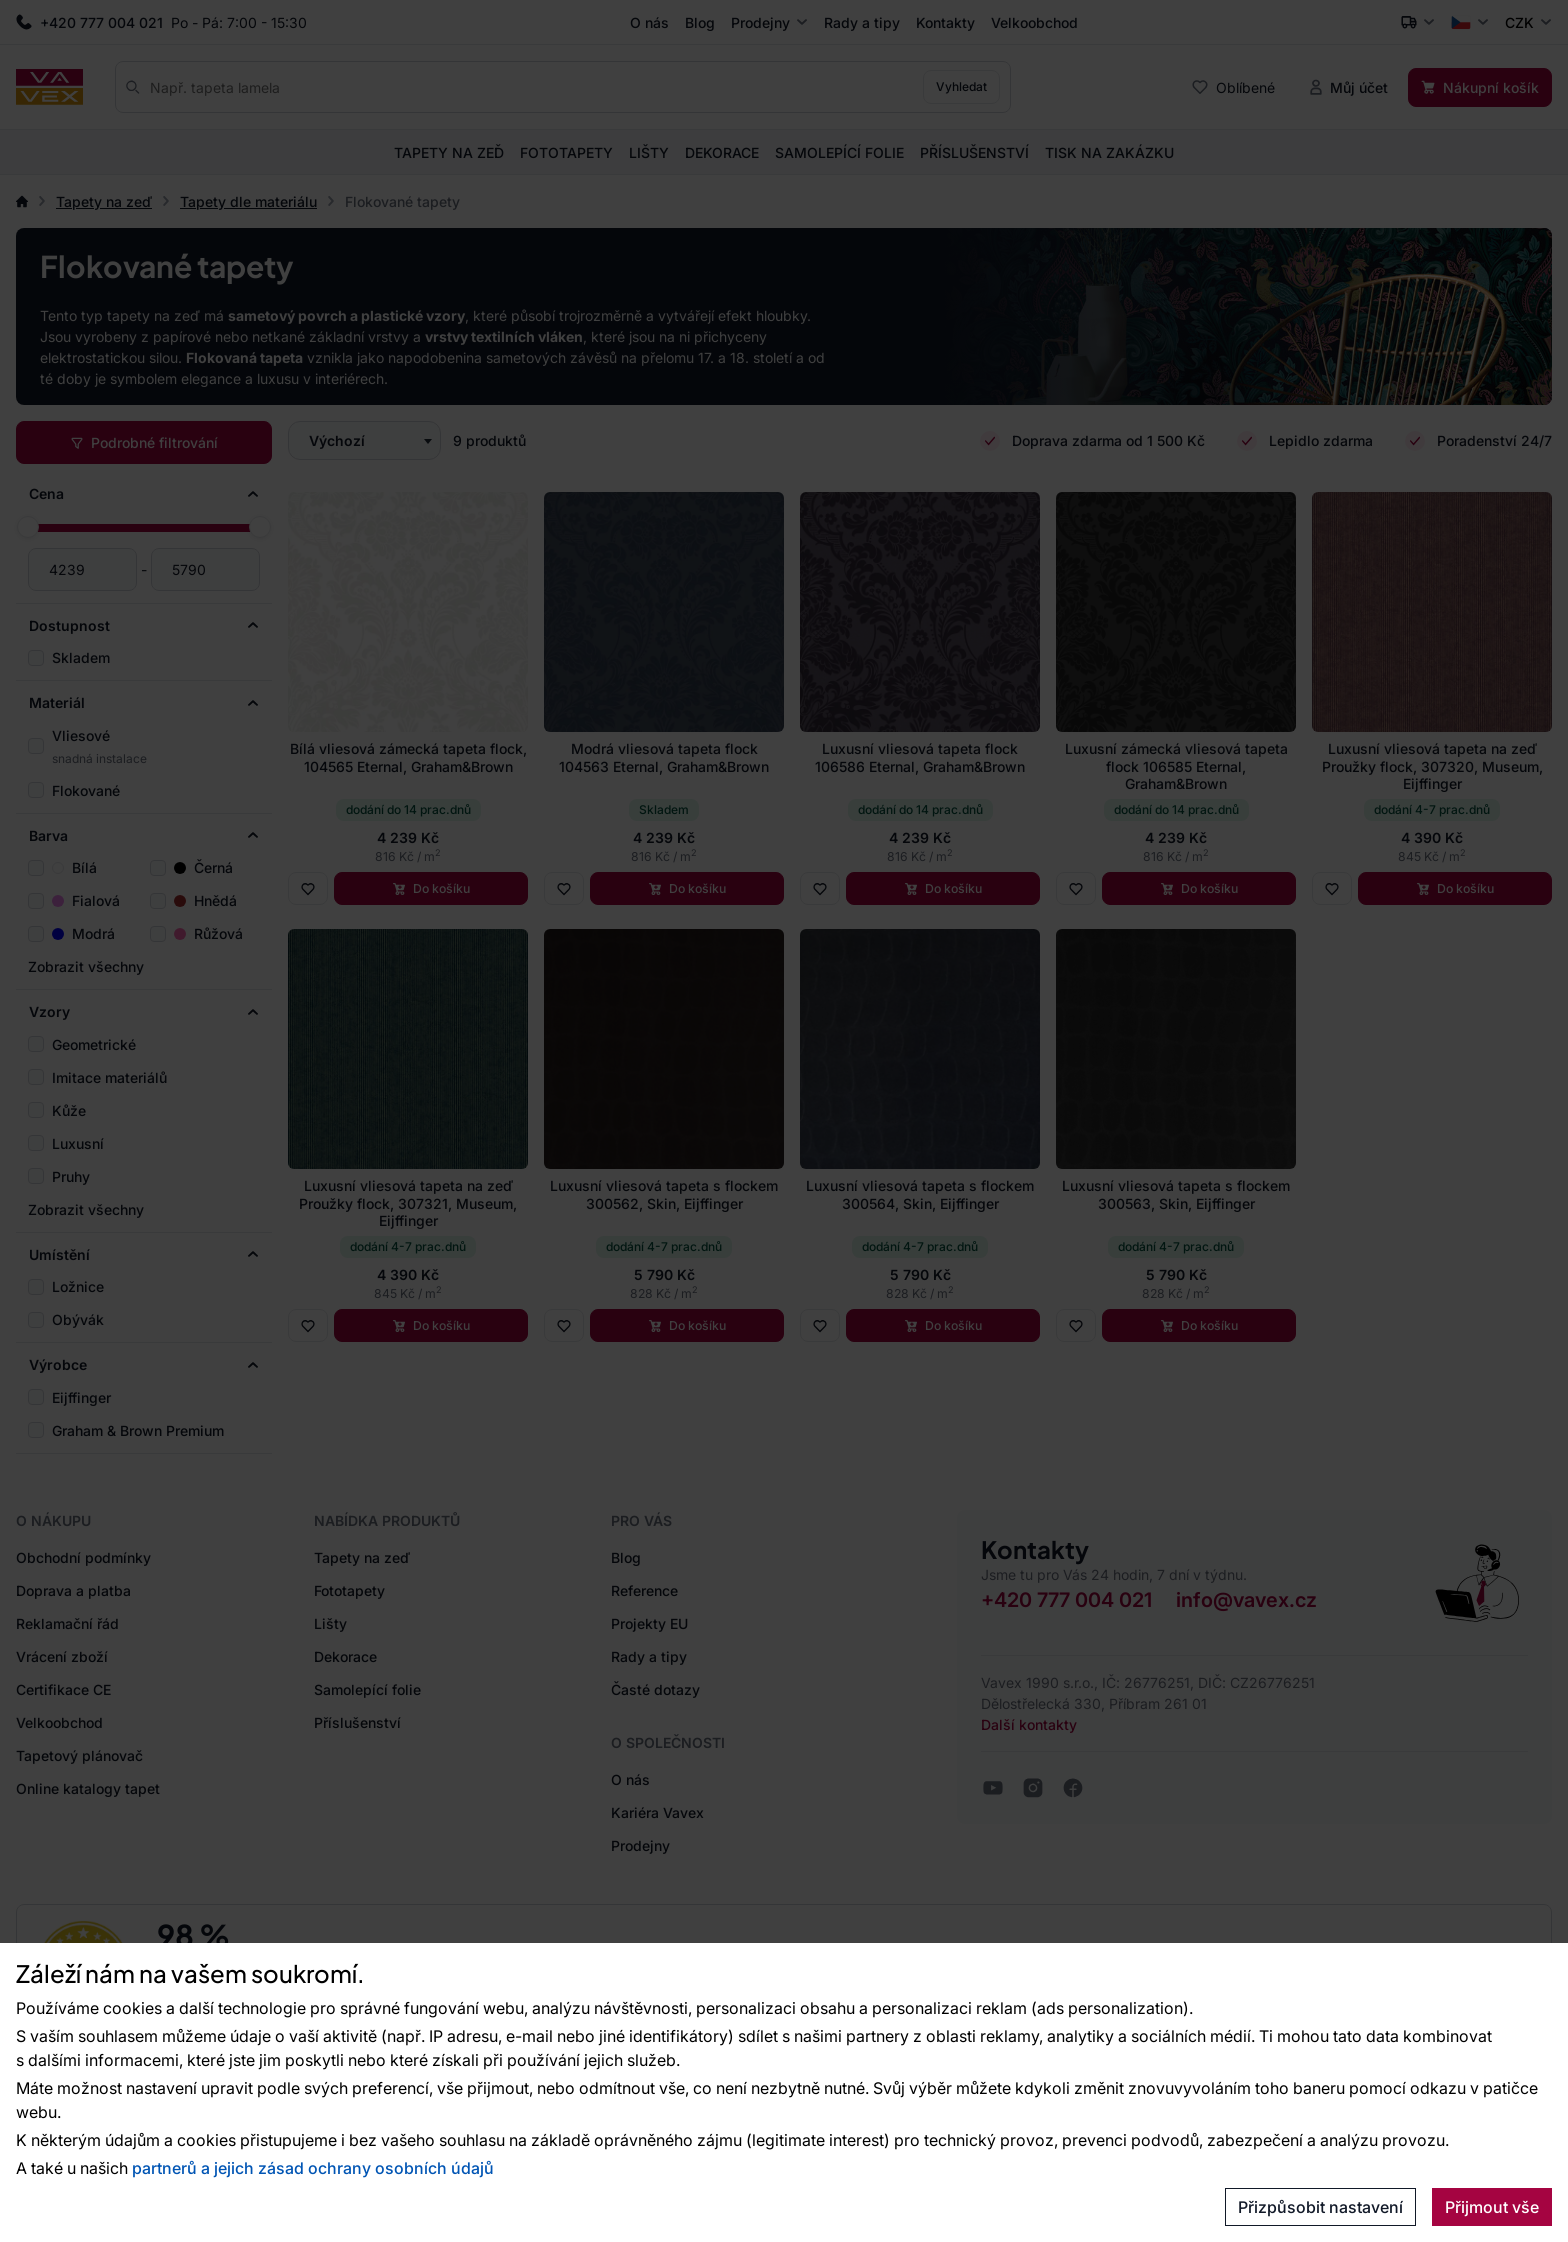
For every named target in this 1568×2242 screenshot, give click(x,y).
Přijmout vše (1492, 2207)
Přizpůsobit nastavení (1320, 2207)
